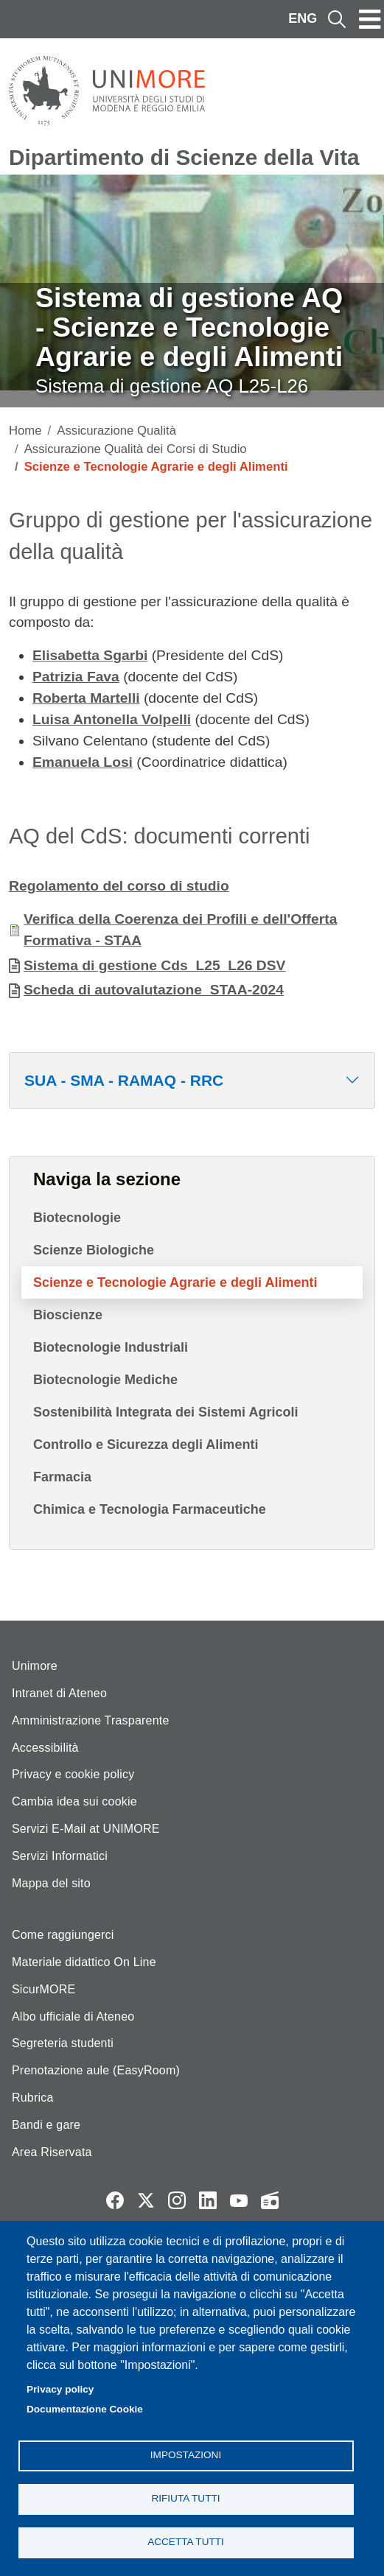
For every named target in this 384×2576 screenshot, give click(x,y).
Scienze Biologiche (93, 1250)
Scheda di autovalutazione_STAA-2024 (154, 989)
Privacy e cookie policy (73, 1774)
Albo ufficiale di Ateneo (73, 2016)
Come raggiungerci (63, 1935)
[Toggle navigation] (370, 19)
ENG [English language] (302, 18)
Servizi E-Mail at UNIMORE (86, 1828)
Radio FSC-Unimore (269, 2200)
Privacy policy (60, 2389)
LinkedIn (207, 2200)
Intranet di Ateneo (59, 1693)
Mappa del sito (51, 1883)
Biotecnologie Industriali (110, 1347)
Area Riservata (52, 2152)
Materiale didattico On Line (84, 1962)
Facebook (115, 2200)
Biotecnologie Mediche (105, 1379)
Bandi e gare (46, 2125)
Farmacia (62, 1477)
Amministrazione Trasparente (91, 1720)
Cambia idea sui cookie (74, 1801)
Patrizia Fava (75, 676)
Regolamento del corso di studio (119, 886)
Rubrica (33, 2097)
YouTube (238, 2200)
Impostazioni (185, 2454)
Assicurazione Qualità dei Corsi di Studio (135, 449)
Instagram (176, 2200)
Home (25, 431)
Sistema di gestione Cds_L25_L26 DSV (154, 965)
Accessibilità (45, 1747)
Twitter (146, 2200)
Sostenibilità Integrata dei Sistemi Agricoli (165, 1412)
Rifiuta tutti (185, 2498)
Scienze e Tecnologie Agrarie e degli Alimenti (175, 1282)
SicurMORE (43, 1989)
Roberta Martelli (86, 698)
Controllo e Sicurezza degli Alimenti (145, 1444)
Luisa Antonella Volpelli (111, 719)
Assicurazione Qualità (116, 431)
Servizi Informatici (60, 1856)
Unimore (34, 1666)
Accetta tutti (185, 2541)
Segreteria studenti (63, 2043)
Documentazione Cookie (85, 2409)
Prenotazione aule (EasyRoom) (96, 2070)
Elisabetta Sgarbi (89, 655)
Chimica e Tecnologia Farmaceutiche (149, 1509)
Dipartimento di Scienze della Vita (184, 157)
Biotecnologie (77, 1217)
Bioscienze (67, 1315)
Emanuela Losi (82, 762)
